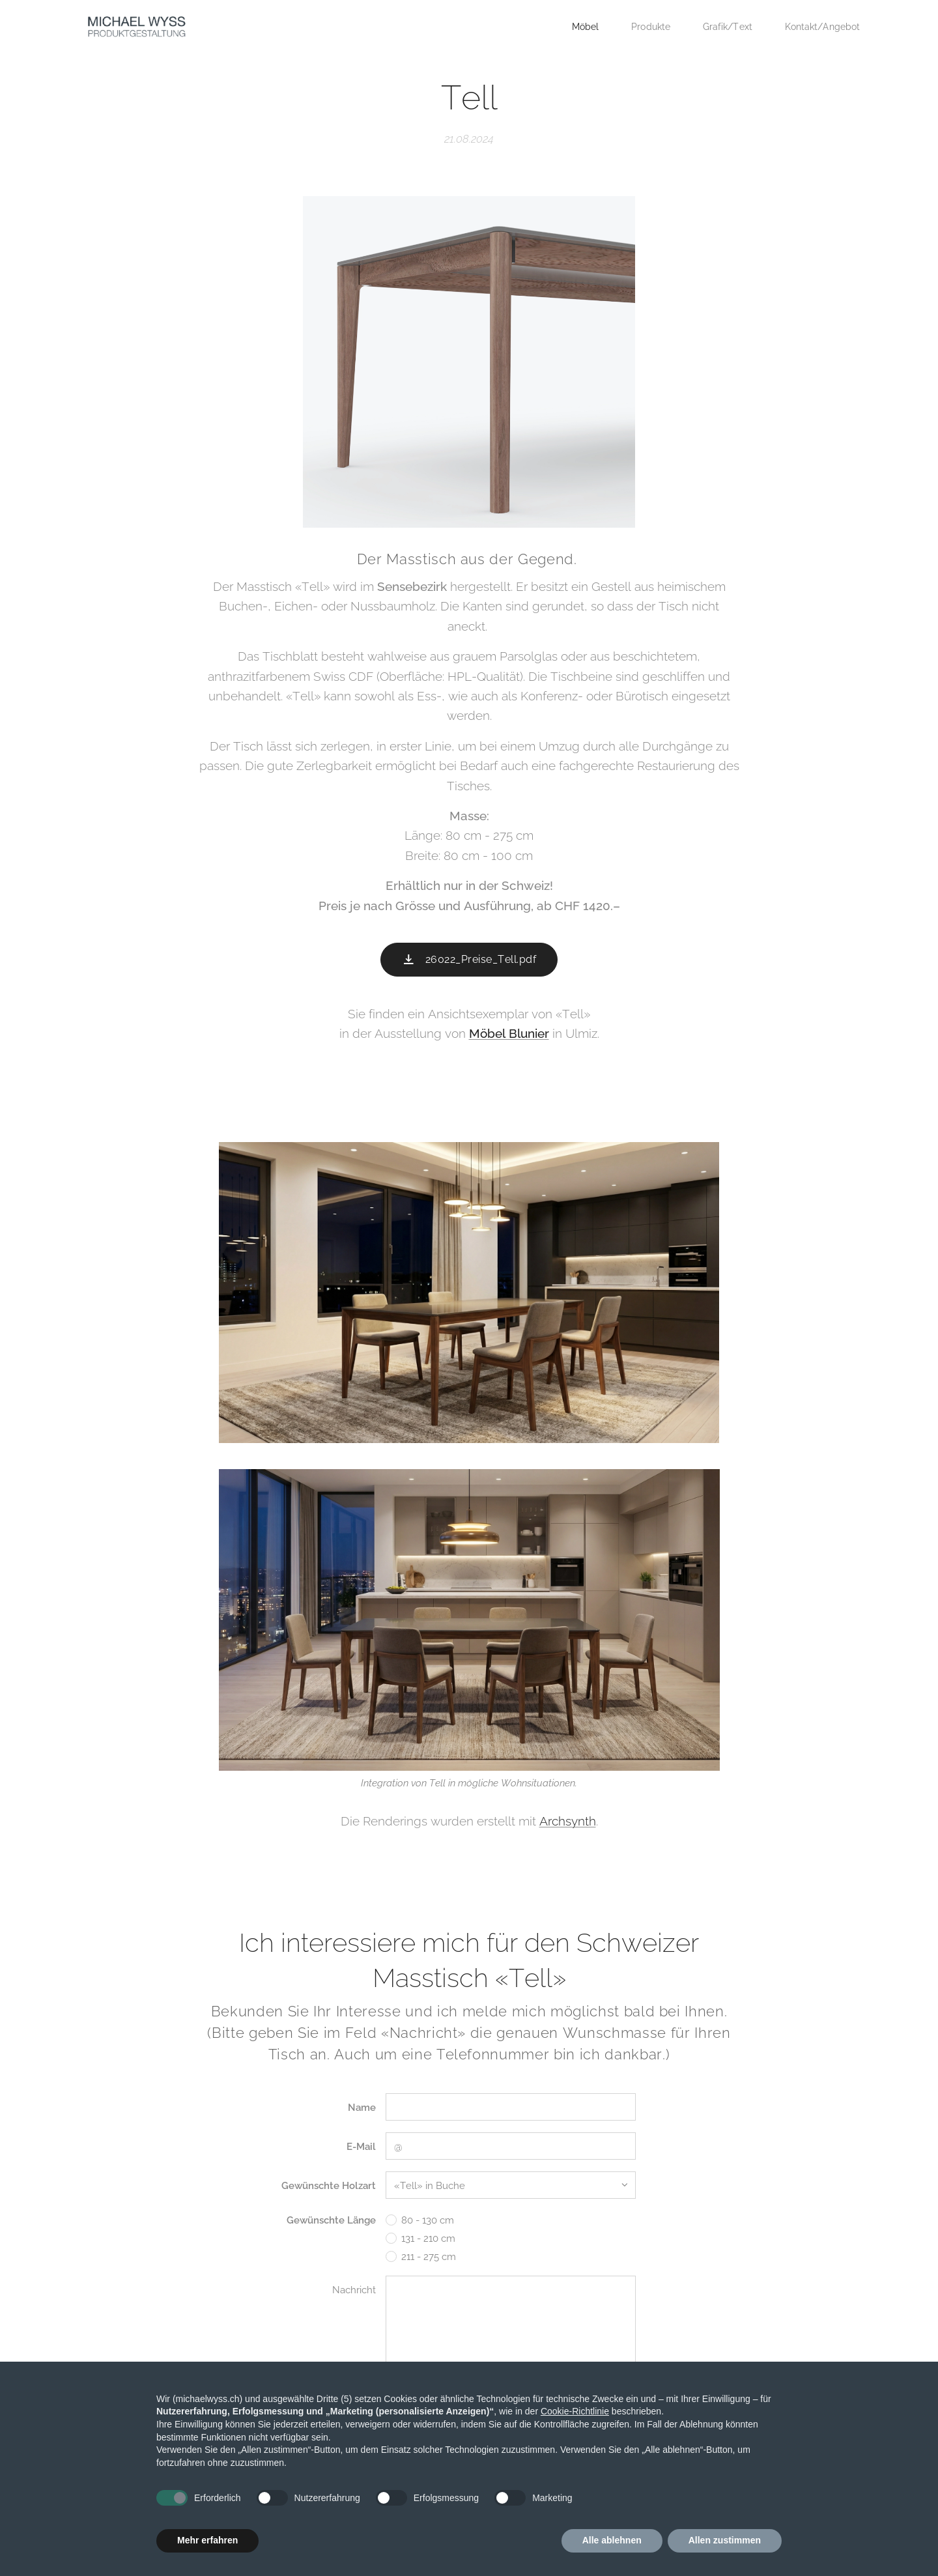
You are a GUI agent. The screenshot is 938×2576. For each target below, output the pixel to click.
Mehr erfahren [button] (207, 2540)
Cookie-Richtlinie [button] (575, 2411)
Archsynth (567, 1821)
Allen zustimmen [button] (725, 2540)
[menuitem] (577, 26)
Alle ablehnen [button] (612, 2540)
